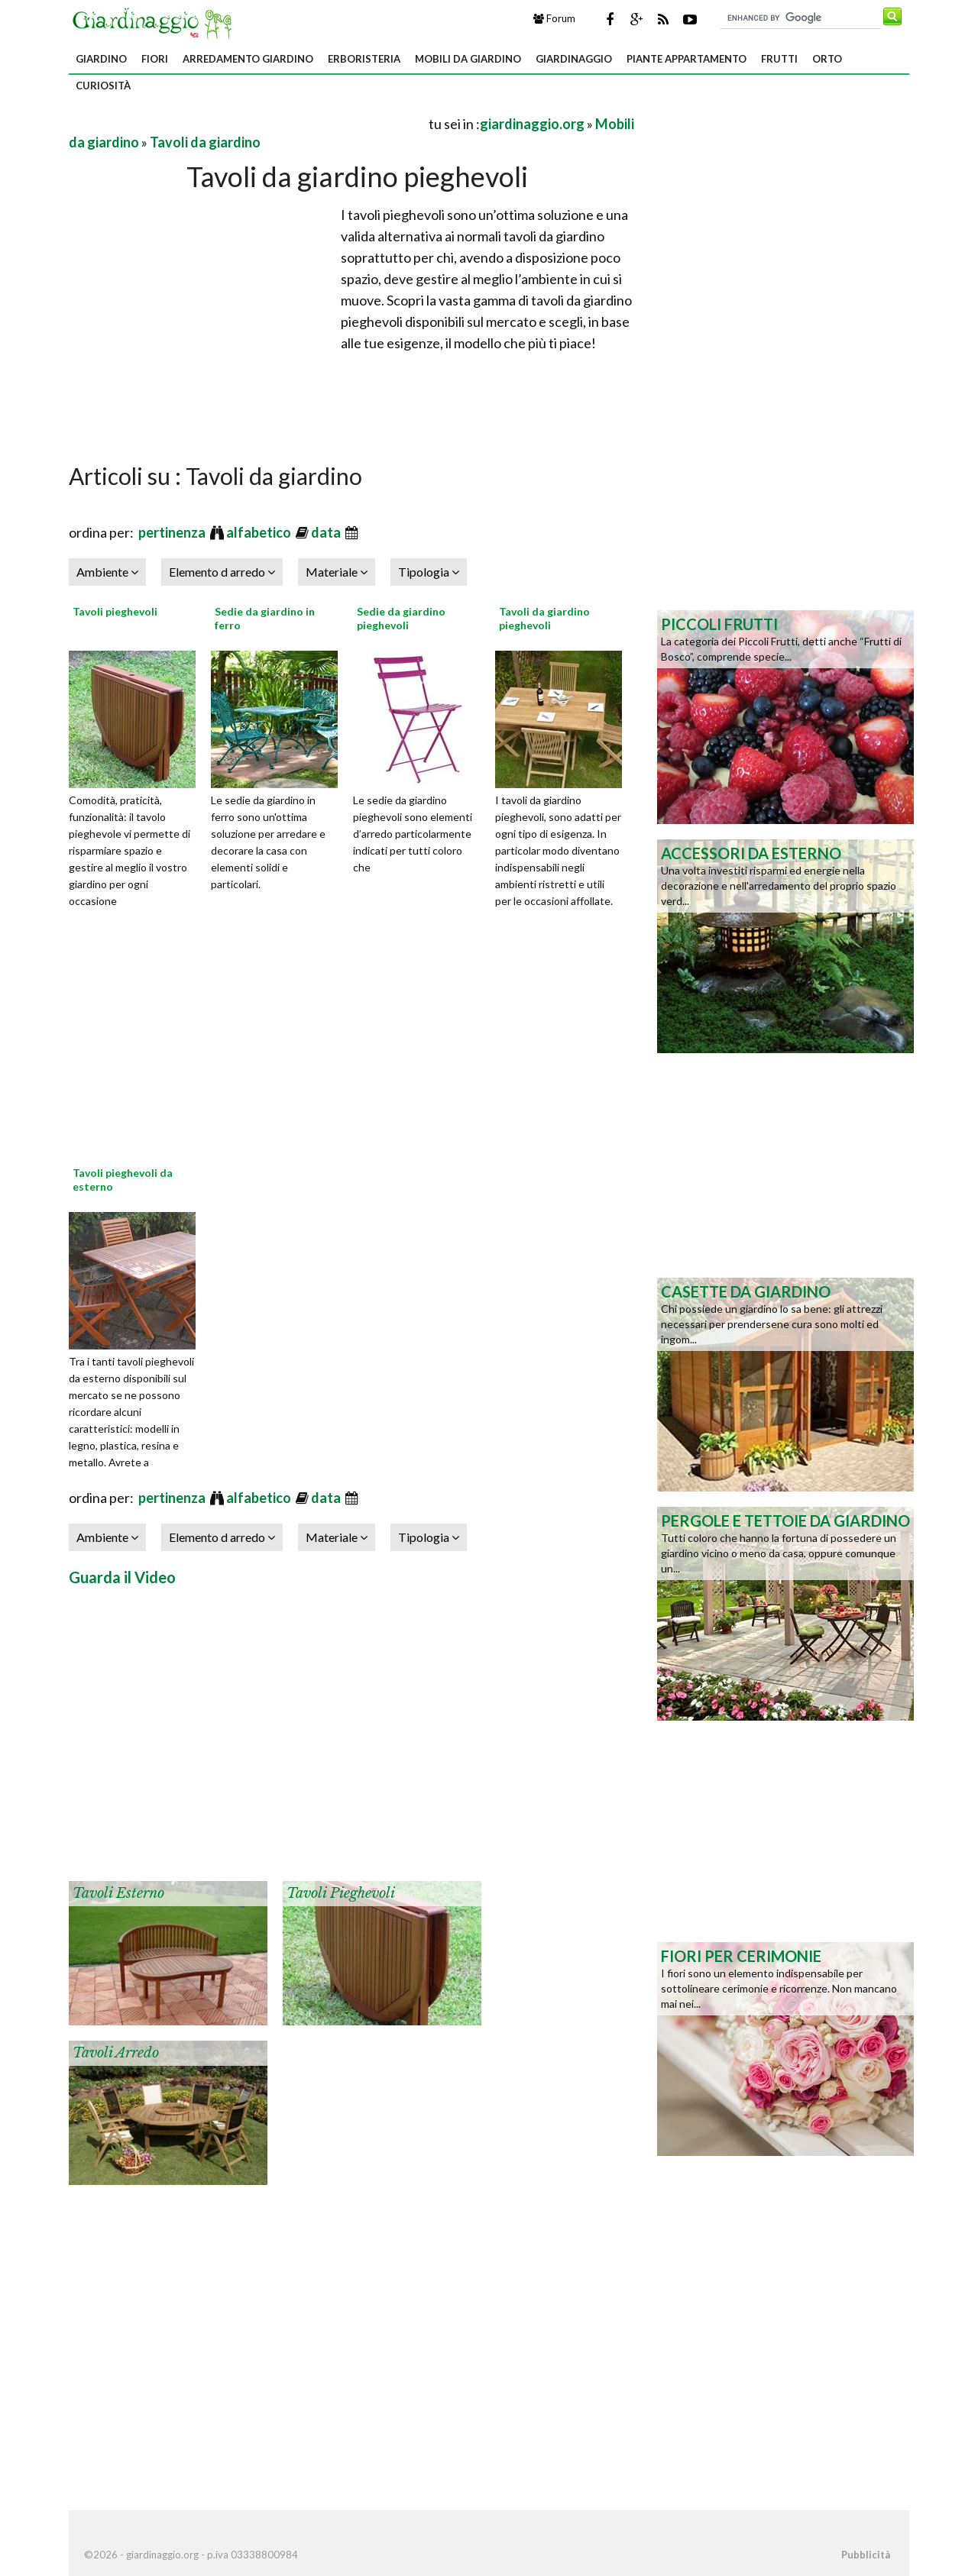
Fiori (154, 59)
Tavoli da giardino (205, 142)
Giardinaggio (574, 59)
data (327, 532)
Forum (554, 18)
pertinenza (173, 532)
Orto (827, 59)
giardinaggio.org (532, 123)
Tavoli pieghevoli (115, 611)
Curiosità (103, 85)
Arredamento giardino (248, 59)
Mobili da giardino (468, 59)
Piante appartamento (686, 59)
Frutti (779, 59)
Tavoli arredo (116, 2052)
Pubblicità (865, 2555)
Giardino (101, 59)
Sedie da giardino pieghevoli (401, 618)
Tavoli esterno (118, 1893)
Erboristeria (364, 59)
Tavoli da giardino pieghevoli (544, 618)
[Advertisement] (247, 123)
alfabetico (259, 532)
